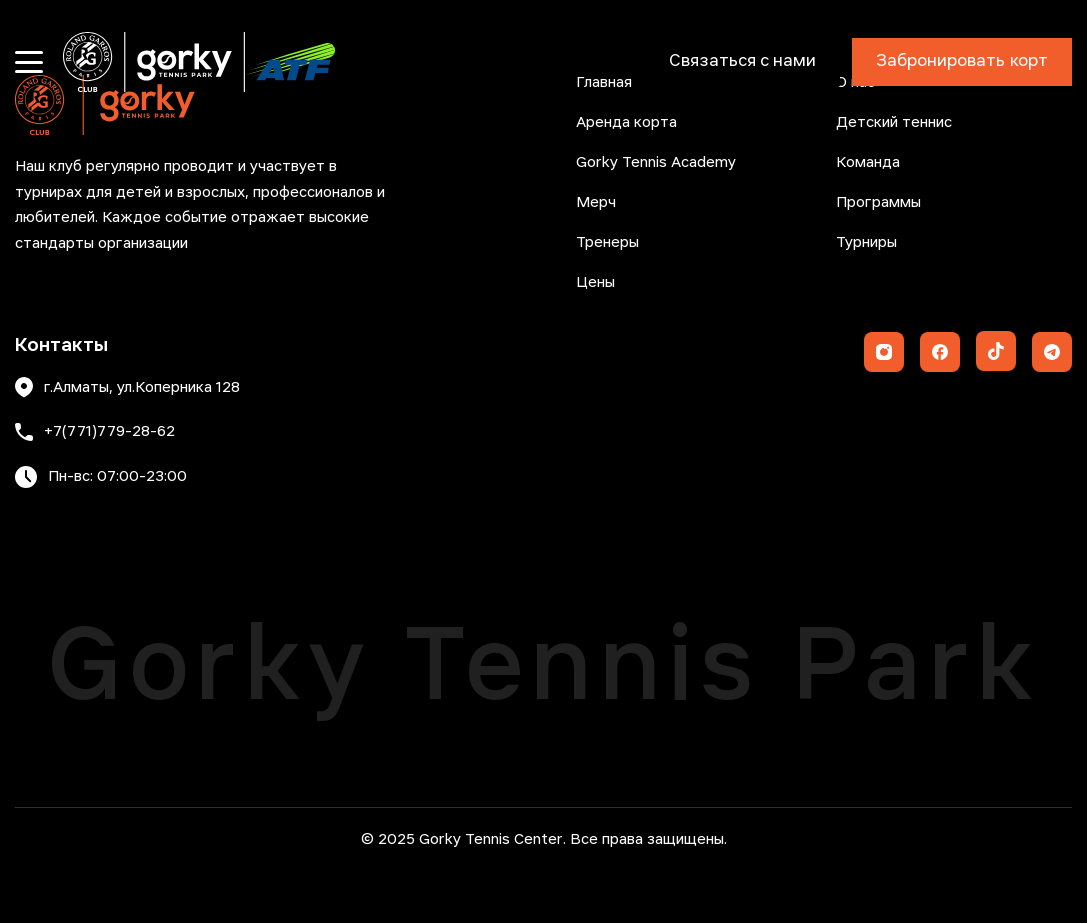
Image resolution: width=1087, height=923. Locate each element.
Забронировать (962, 62)
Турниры (866, 243)
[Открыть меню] (29, 62)
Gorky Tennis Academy (656, 163)
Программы (878, 203)
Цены (595, 283)
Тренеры (607, 243)
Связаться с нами (742, 61)
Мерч (596, 203)
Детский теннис (894, 123)
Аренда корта (626, 123)
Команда (868, 163)
